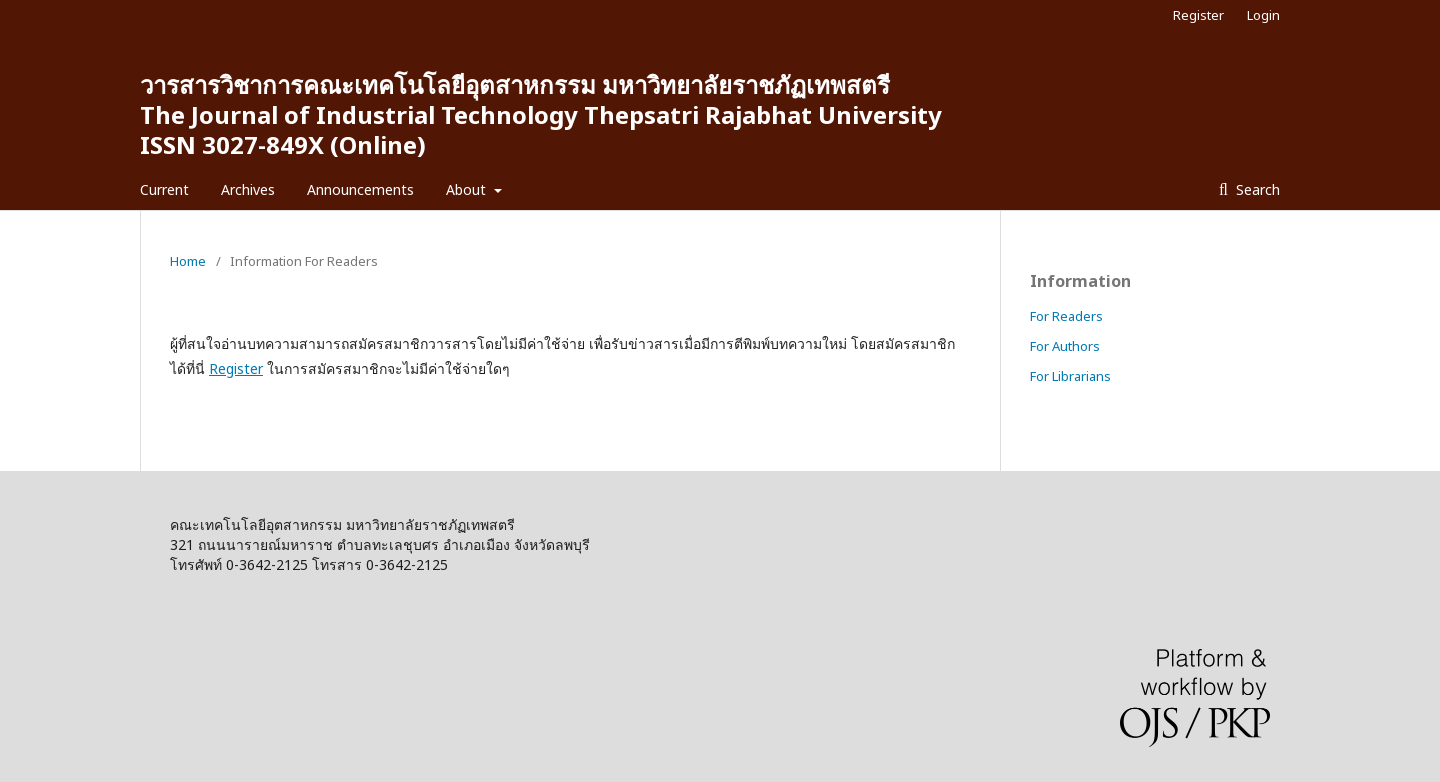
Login (1263, 15)
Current (164, 189)
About (468, 189)
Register (1198, 15)
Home (188, 261)
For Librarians (1070, 376)
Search (1256, 189)
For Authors (1065, 346)
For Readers (1066, 316)
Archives (248, 189)
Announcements (360, 189)
